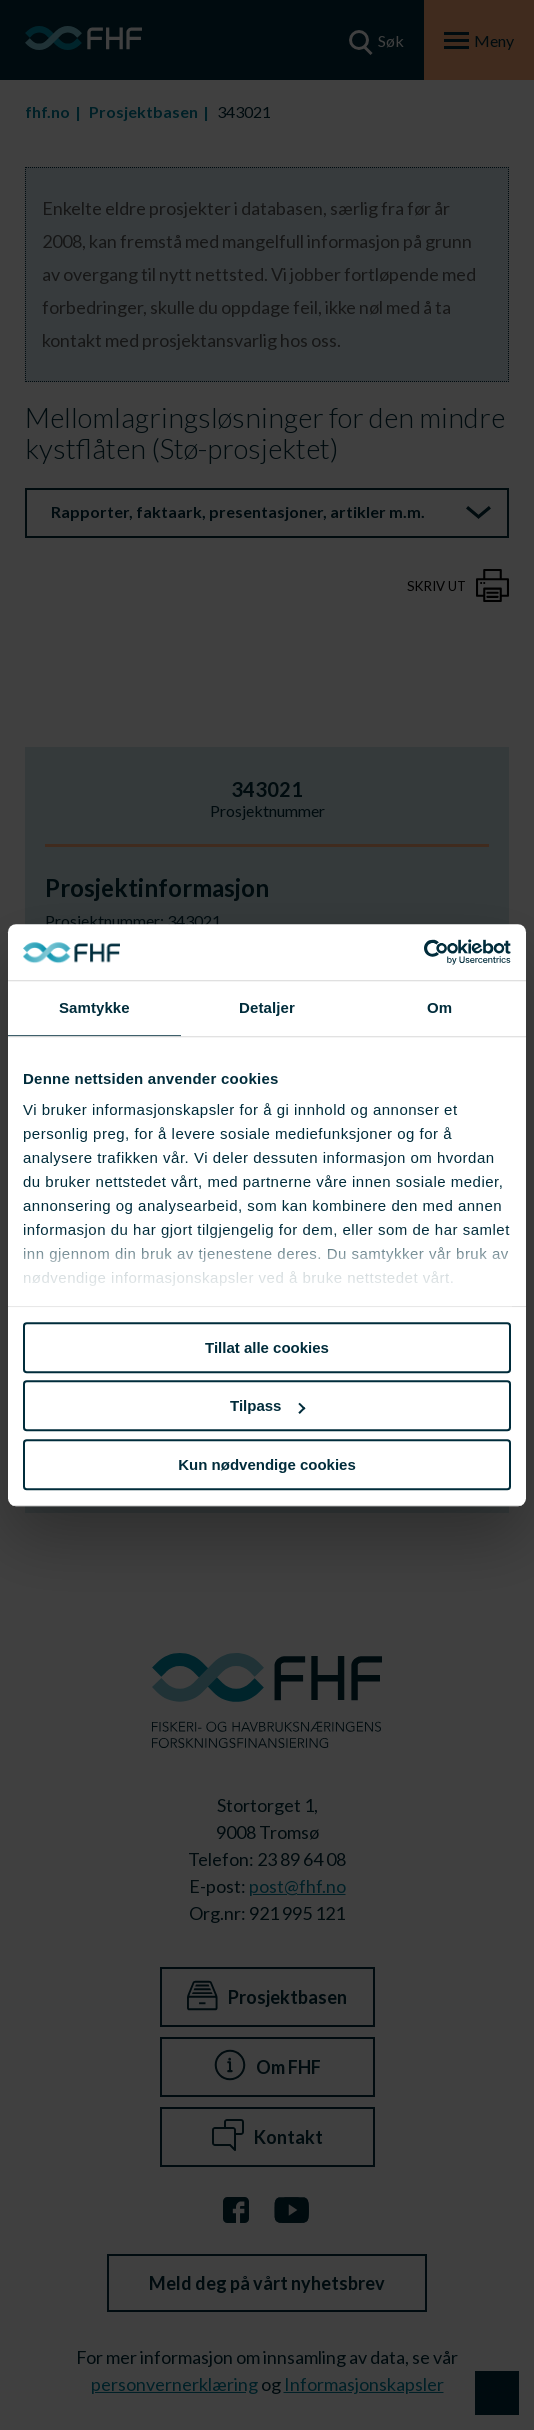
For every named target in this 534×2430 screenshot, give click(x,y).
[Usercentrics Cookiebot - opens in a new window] (423, 952)
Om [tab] (439, 1007)
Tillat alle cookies (267, 1347)
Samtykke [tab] (94, 1007)
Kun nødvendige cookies (267, 1464)
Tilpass (267, 1405)
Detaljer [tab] (267, 1007)
